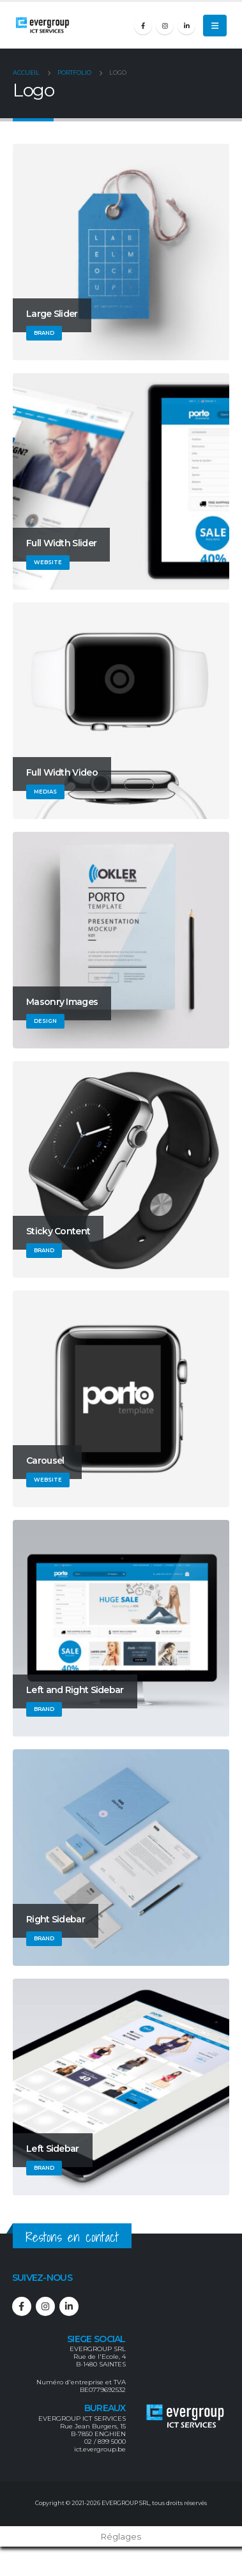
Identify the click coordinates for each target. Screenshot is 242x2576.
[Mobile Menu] (215, 25)
